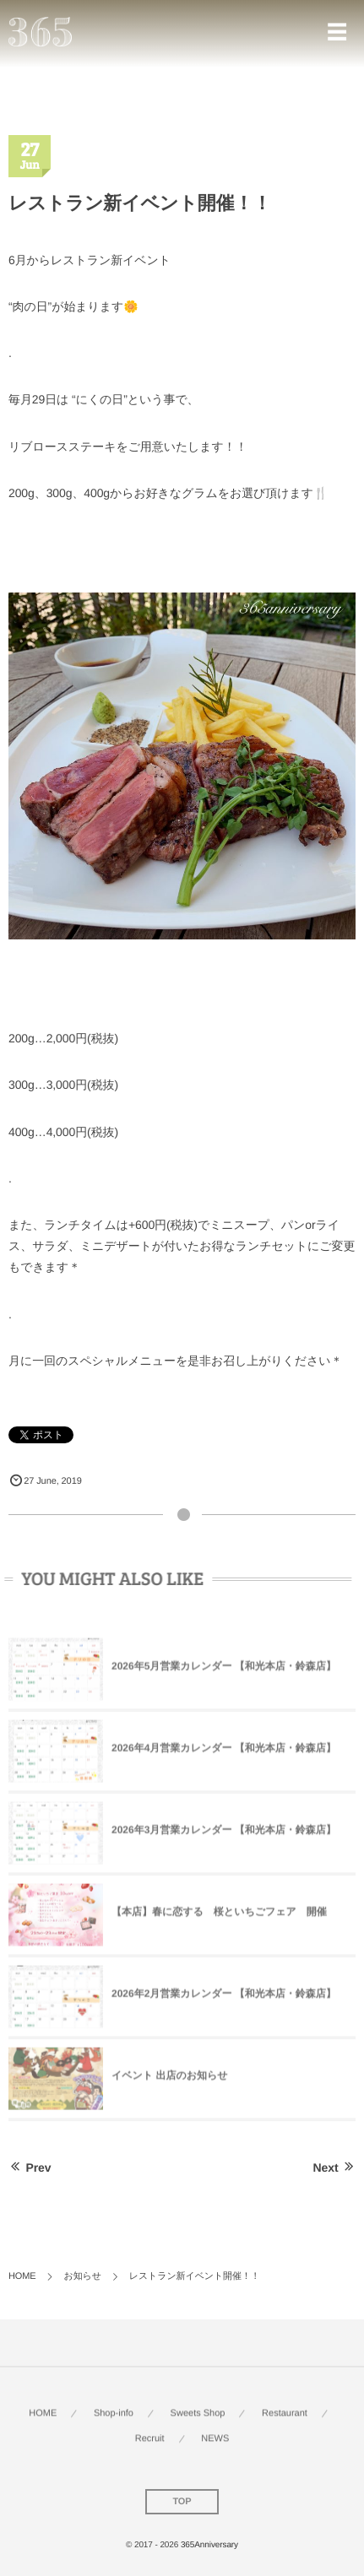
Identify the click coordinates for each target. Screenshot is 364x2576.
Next (334, 2167)
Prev (29, 2167)
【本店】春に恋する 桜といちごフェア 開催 (219, 1915)
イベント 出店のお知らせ (169, 2079)
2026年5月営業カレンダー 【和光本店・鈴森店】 (223, 1669)
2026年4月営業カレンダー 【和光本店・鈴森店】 (223, 1751)
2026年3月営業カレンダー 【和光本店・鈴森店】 (223, 1833)
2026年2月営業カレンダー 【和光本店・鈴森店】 (223, 1997)
